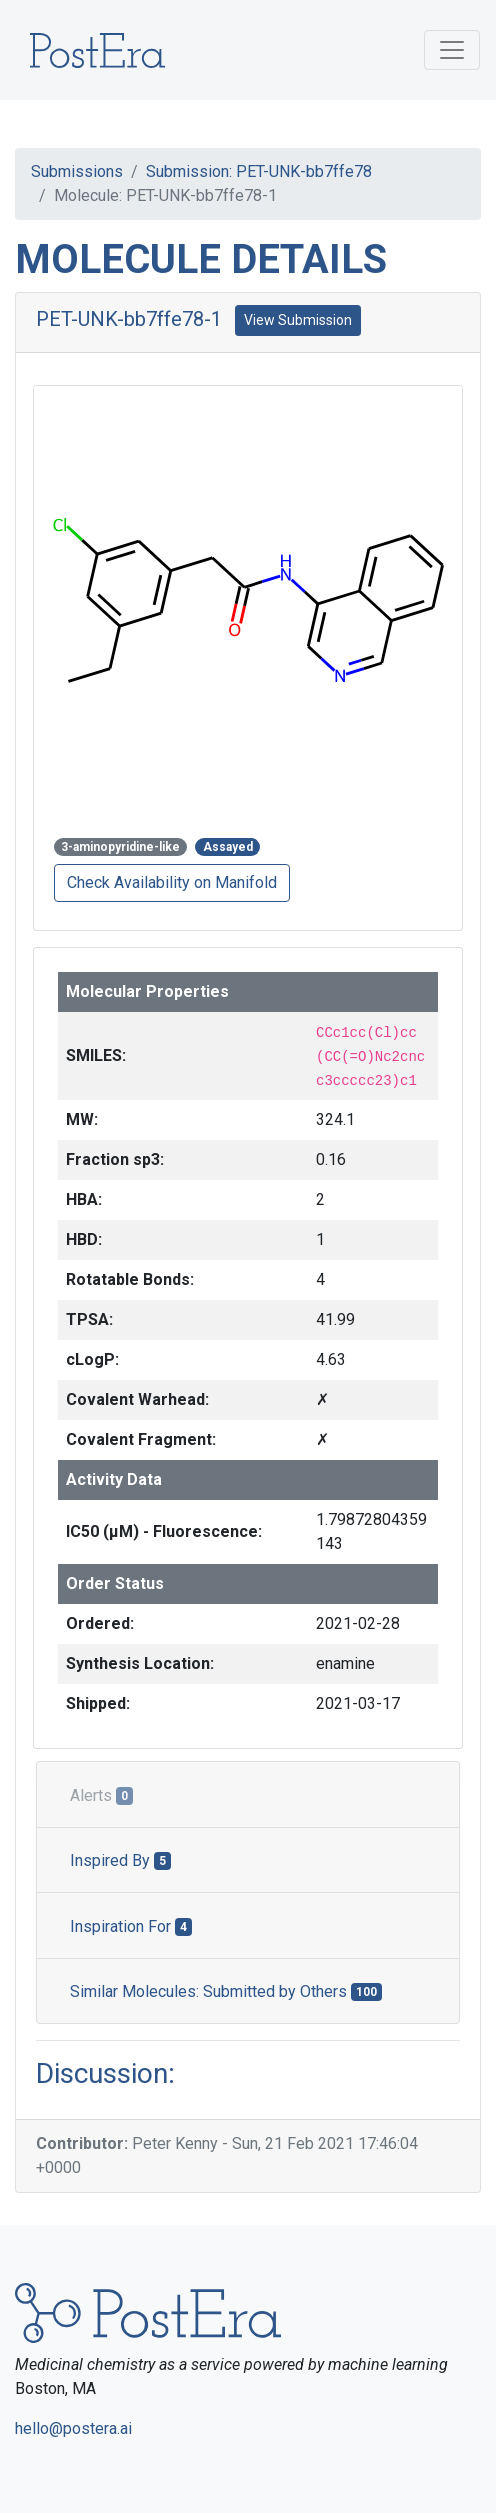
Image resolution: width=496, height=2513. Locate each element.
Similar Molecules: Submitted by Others (226, 1991)
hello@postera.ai (73, 2428)
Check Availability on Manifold (172, 882)
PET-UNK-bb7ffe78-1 (129, 319)
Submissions (77, 171)
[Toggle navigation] (452, 50)
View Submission (298, 320)
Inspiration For (131, 1926)
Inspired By (120, 1860)
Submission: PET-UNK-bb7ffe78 (259, 171)
